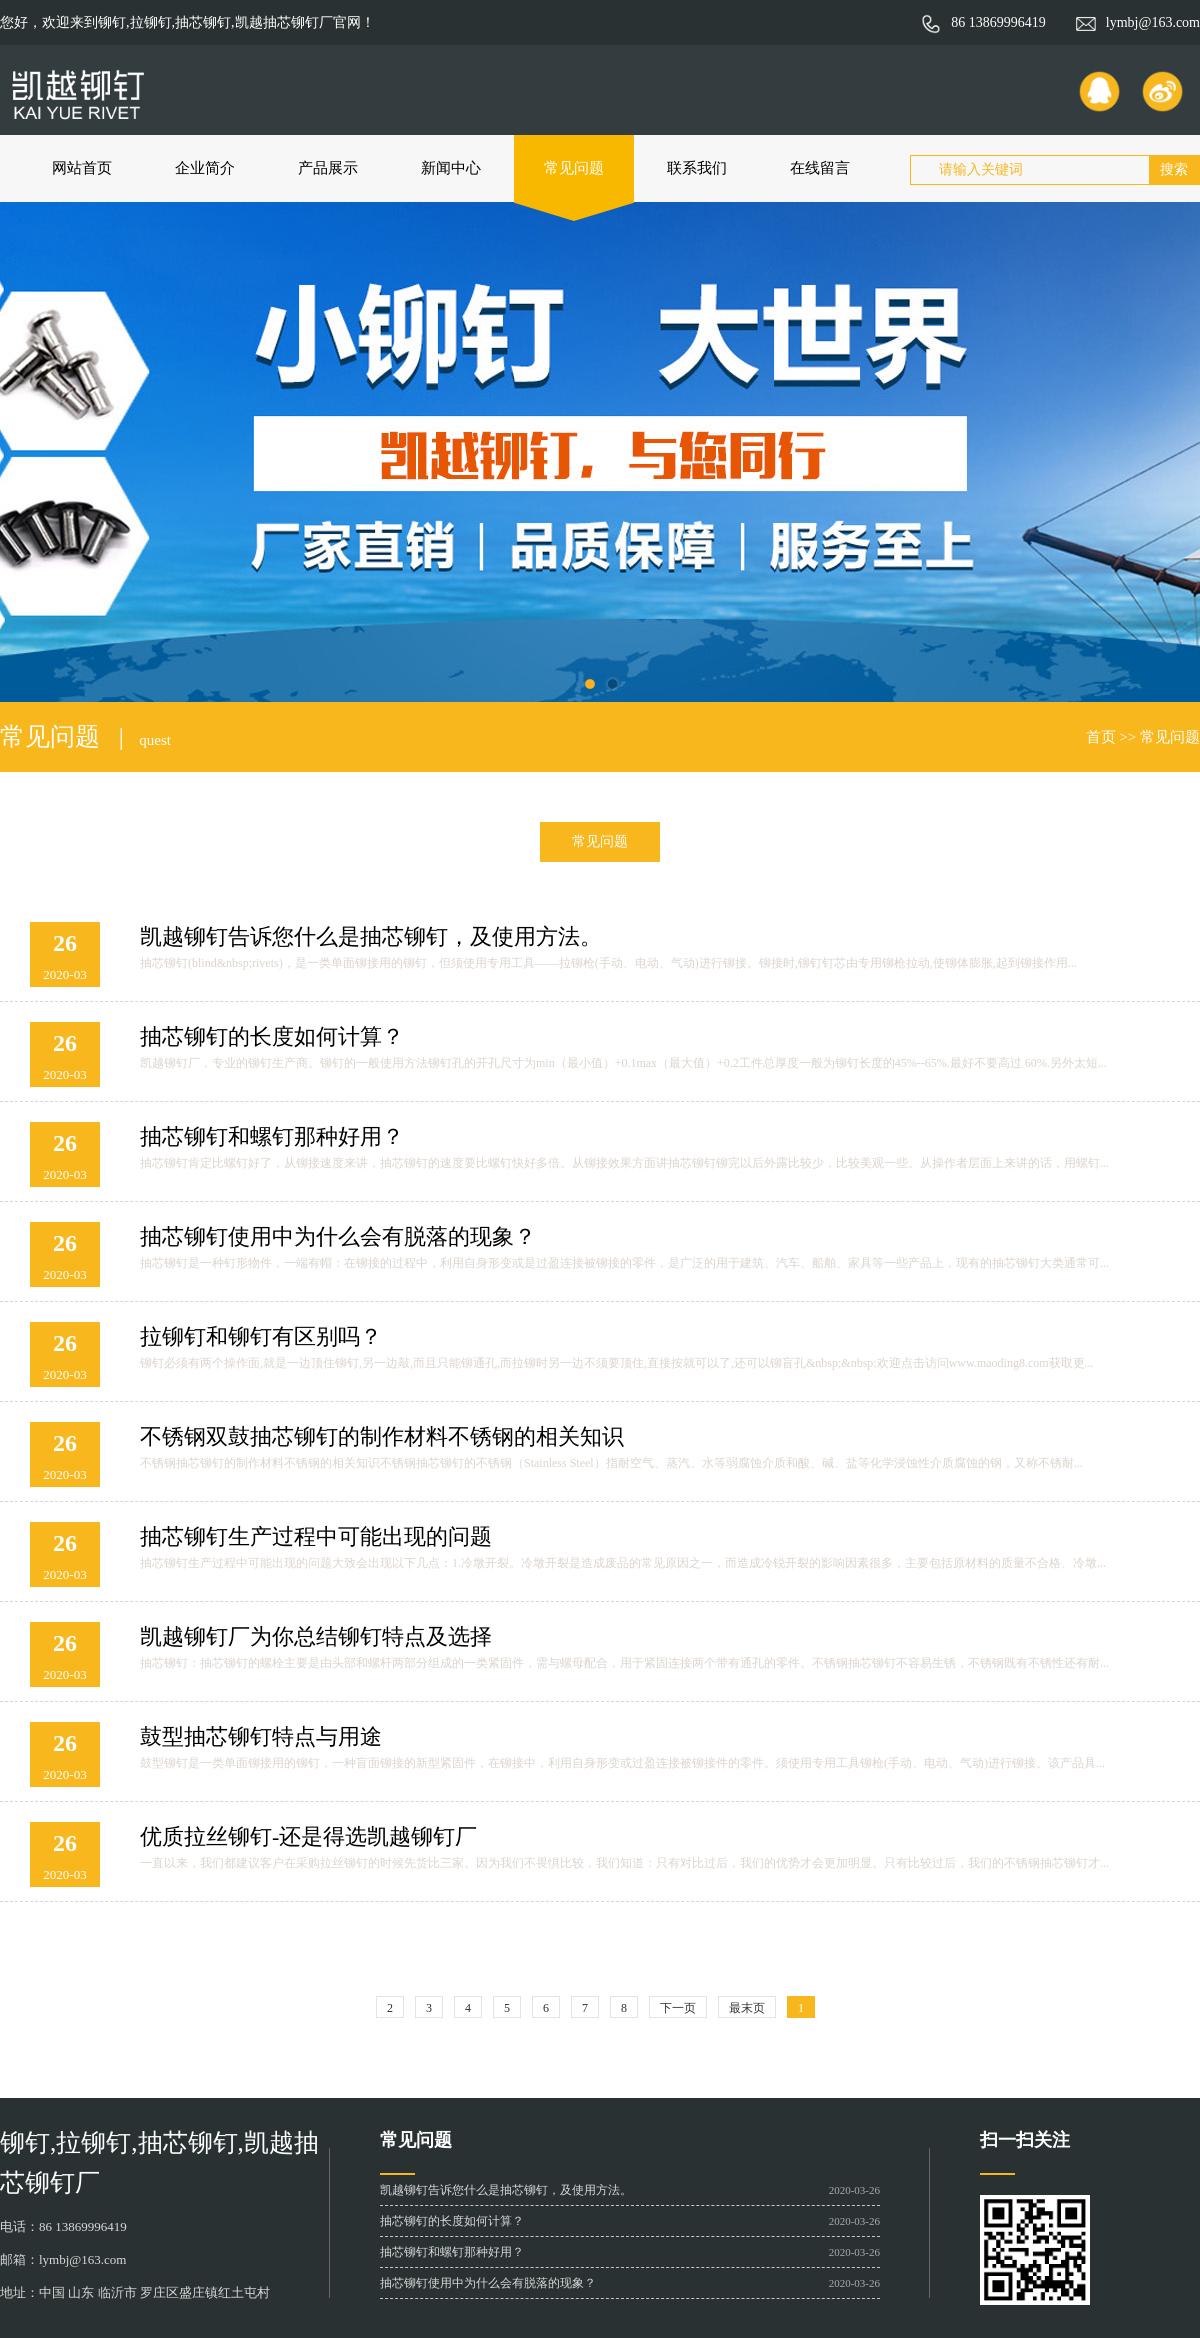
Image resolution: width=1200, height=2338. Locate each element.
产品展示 (328, 168)
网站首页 (82, 168)
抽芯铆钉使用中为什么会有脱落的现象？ (338, 1236)
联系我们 (697, 168)
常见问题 (574, 168)
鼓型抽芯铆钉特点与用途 (261, 1736)
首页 (1101, 737)
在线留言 (820, 168)
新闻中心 (451, 168)
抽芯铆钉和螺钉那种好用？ (272, 1136)
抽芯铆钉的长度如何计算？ (272, 1036)
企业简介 (205, 168)
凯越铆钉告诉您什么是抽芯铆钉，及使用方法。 (371, 936)
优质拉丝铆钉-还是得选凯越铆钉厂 (308, 1836)
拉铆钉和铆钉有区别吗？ (261, 1336)
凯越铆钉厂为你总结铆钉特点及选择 (316, 1636)
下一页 (678, 2008)
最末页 (747, 2008)
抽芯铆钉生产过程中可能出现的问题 (316, 1536)
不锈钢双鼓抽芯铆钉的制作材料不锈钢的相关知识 (382, 1436)
